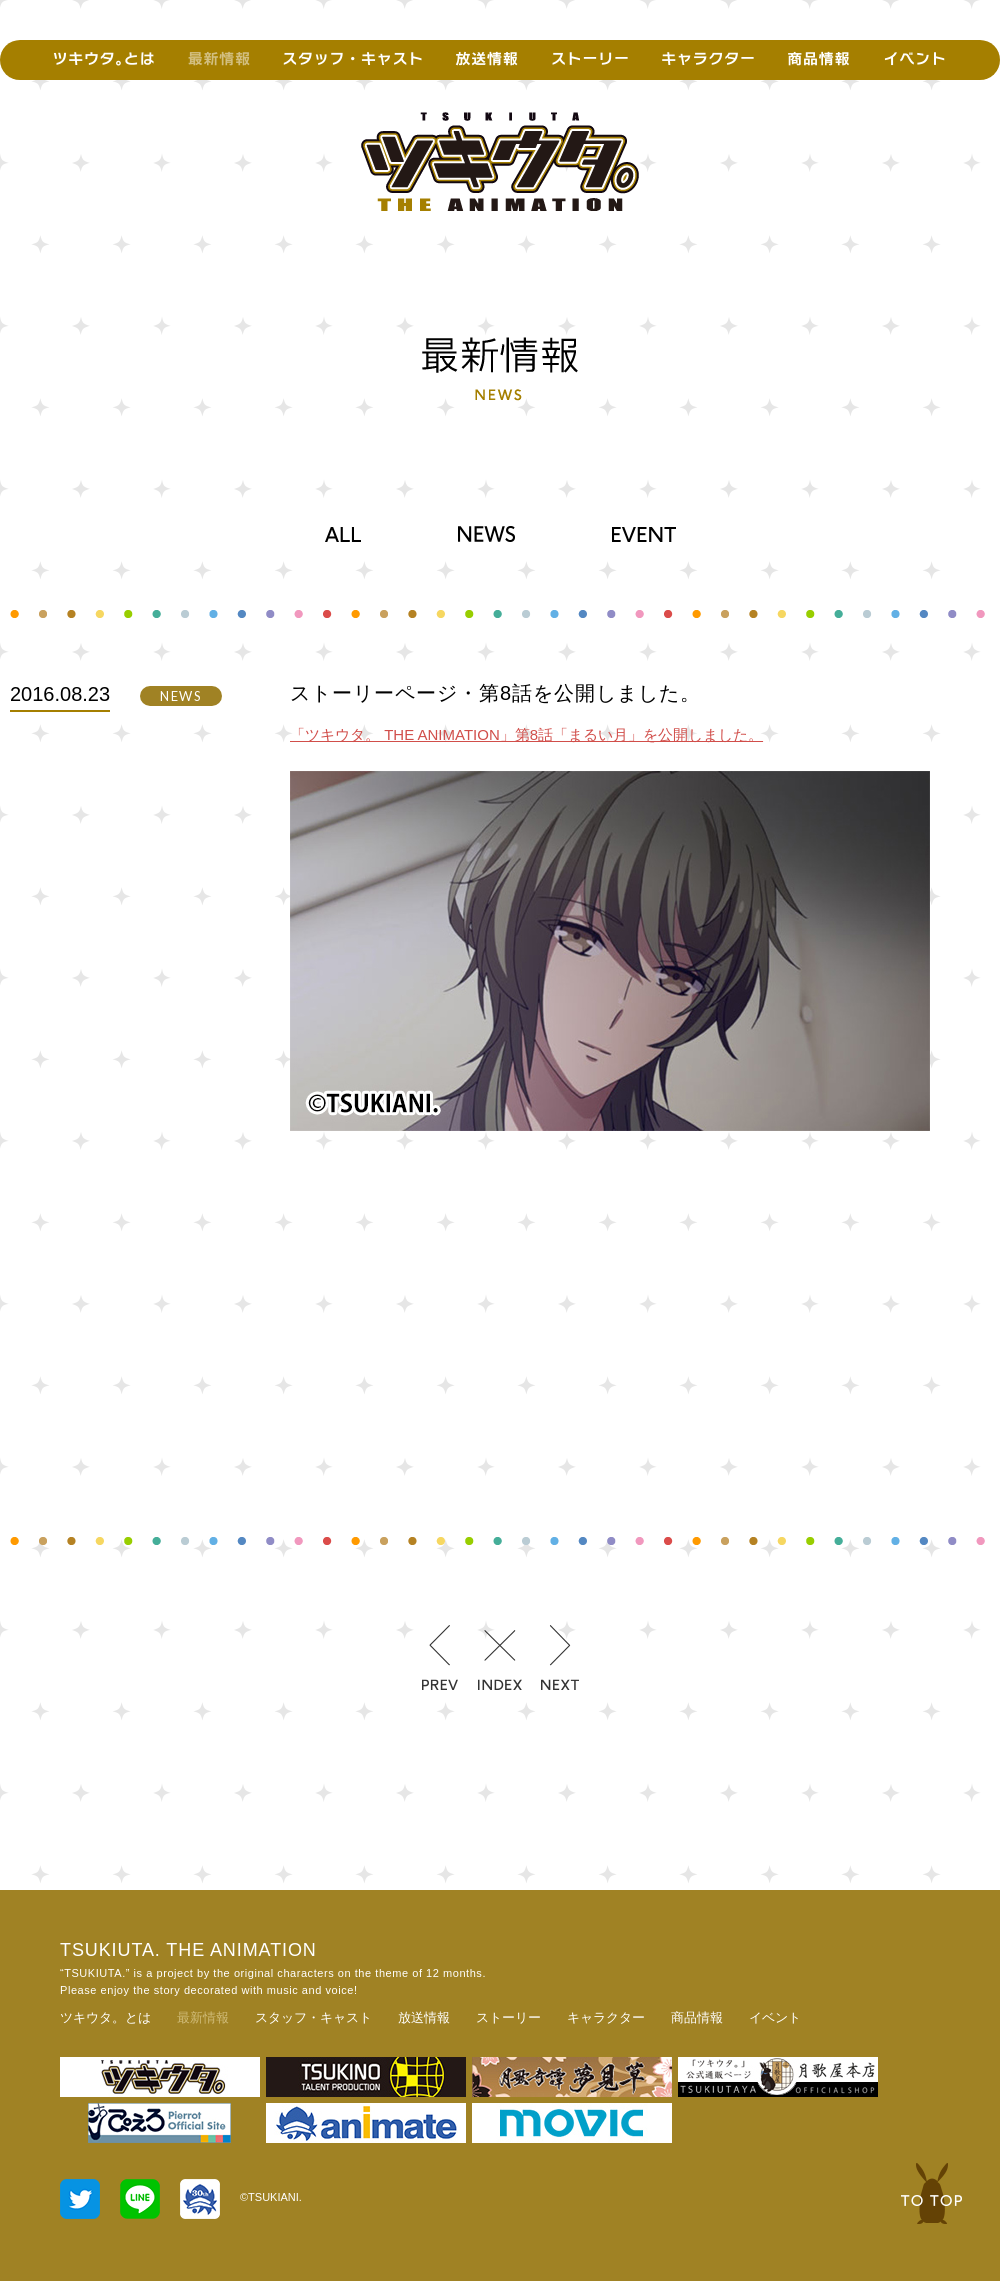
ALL (343, 534)
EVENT (644, 534)
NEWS (486, 534)
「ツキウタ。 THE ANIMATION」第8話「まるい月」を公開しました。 (526, 734)
